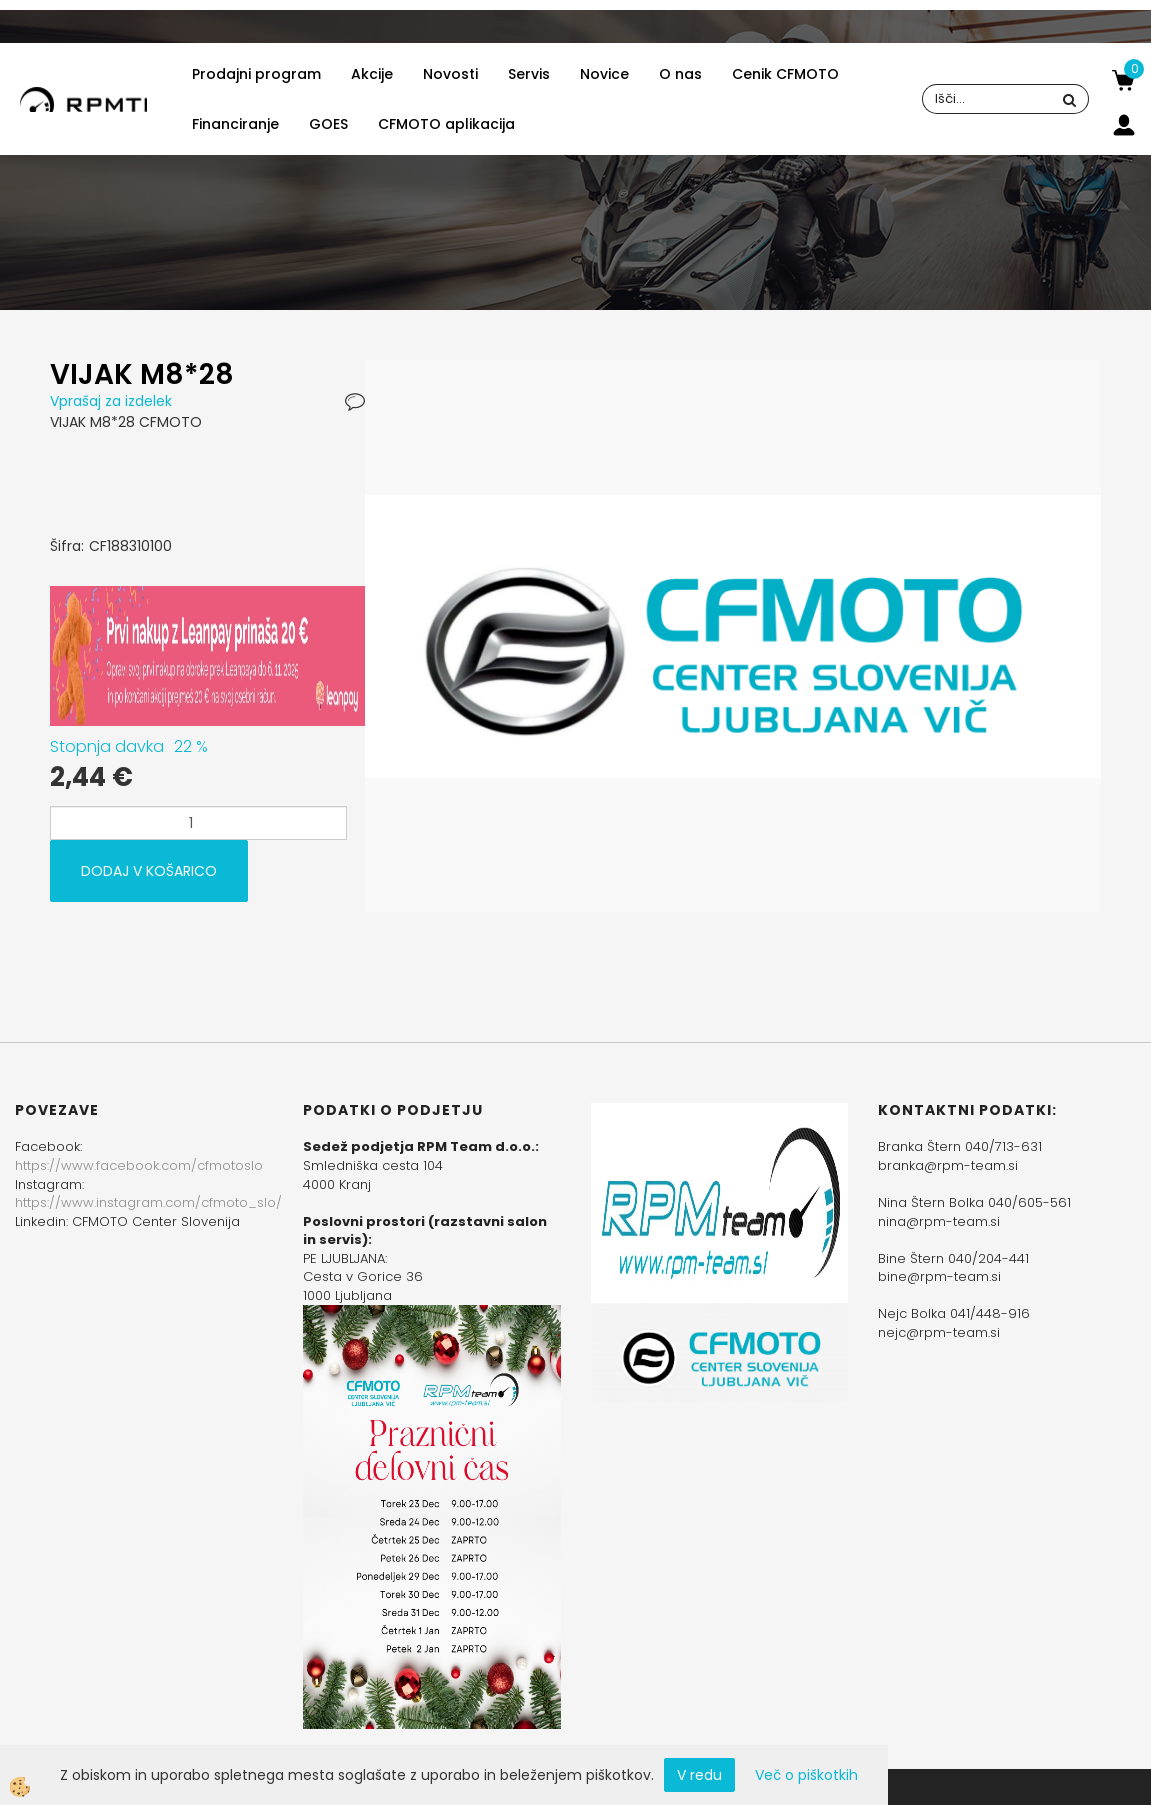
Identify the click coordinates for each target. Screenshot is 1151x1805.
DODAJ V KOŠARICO (149, 871)
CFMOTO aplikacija (446, 124)
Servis (529, 74)
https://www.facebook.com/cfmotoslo (139, 1165)
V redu (699, 1775)
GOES (328, 124)
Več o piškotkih (806, 1775)
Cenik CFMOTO (785, 74)
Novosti (450, 74)
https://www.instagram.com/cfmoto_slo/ (148, 1202)
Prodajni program (256, 74)
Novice (604, 74)
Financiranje (235, 124)
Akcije (372, 74)
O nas (680, 74)
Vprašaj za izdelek (111, 401)
